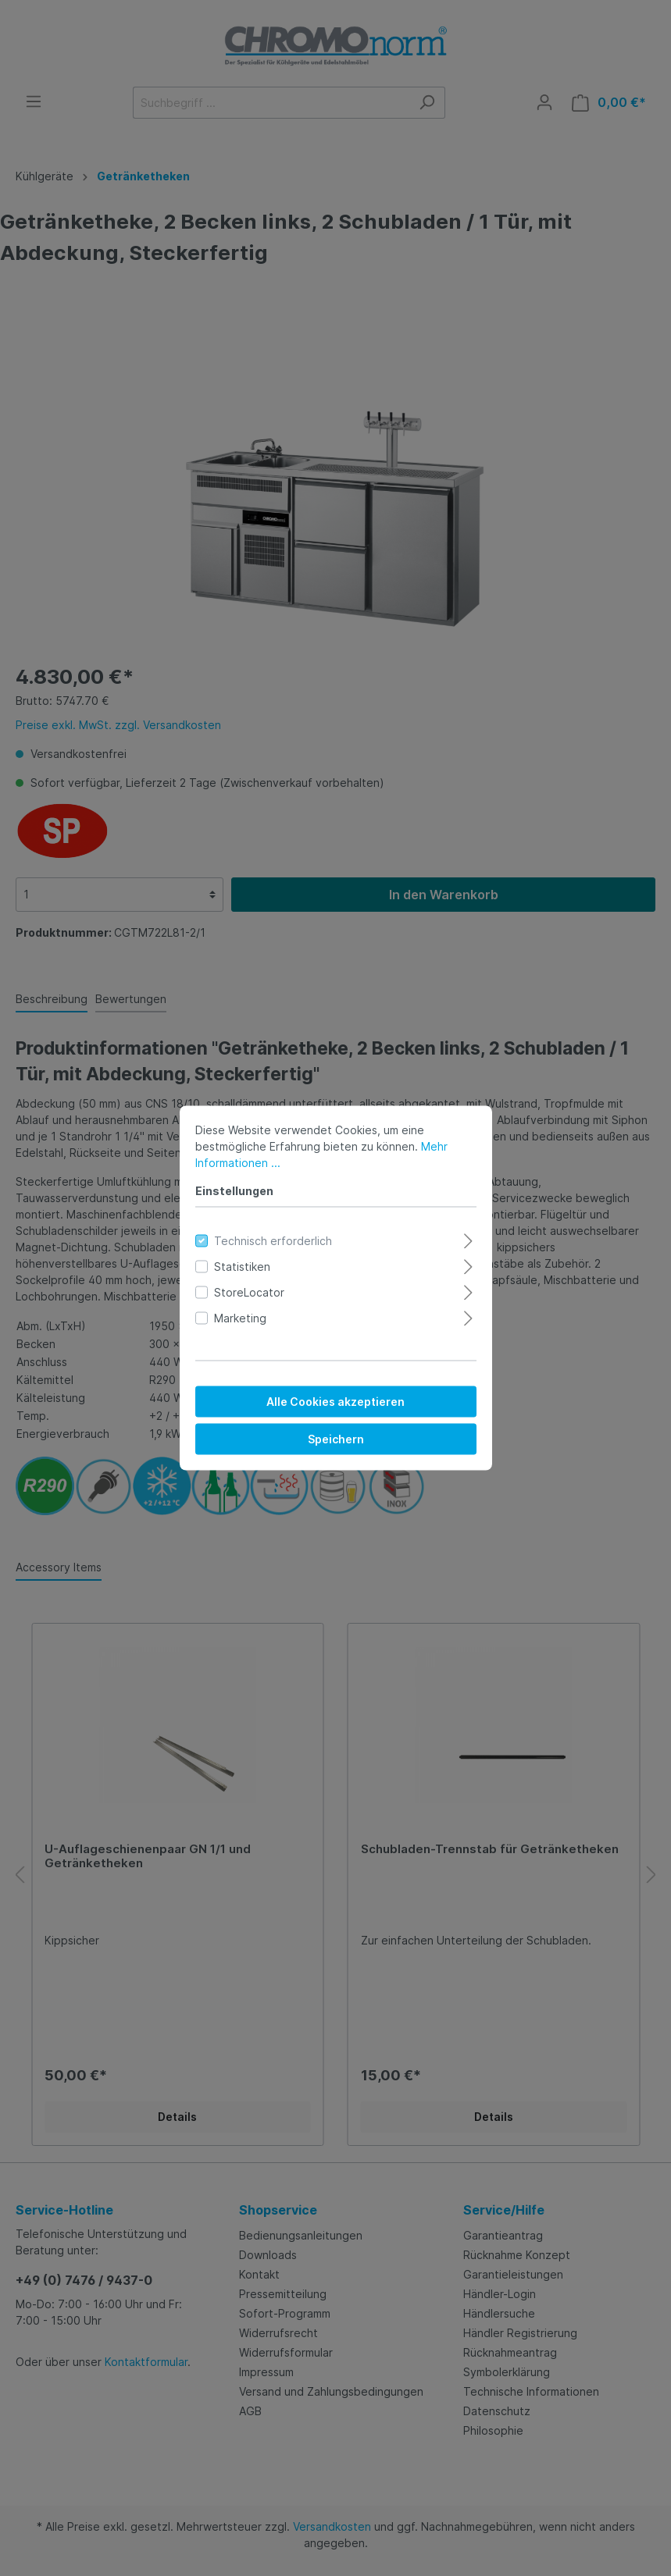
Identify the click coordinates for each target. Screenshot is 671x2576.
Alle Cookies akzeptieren (335, 1401)
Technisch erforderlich (273, 1240)
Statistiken (242, 1266)
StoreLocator (249, 1292)
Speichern (336, 1439)
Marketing (240, 1318)
